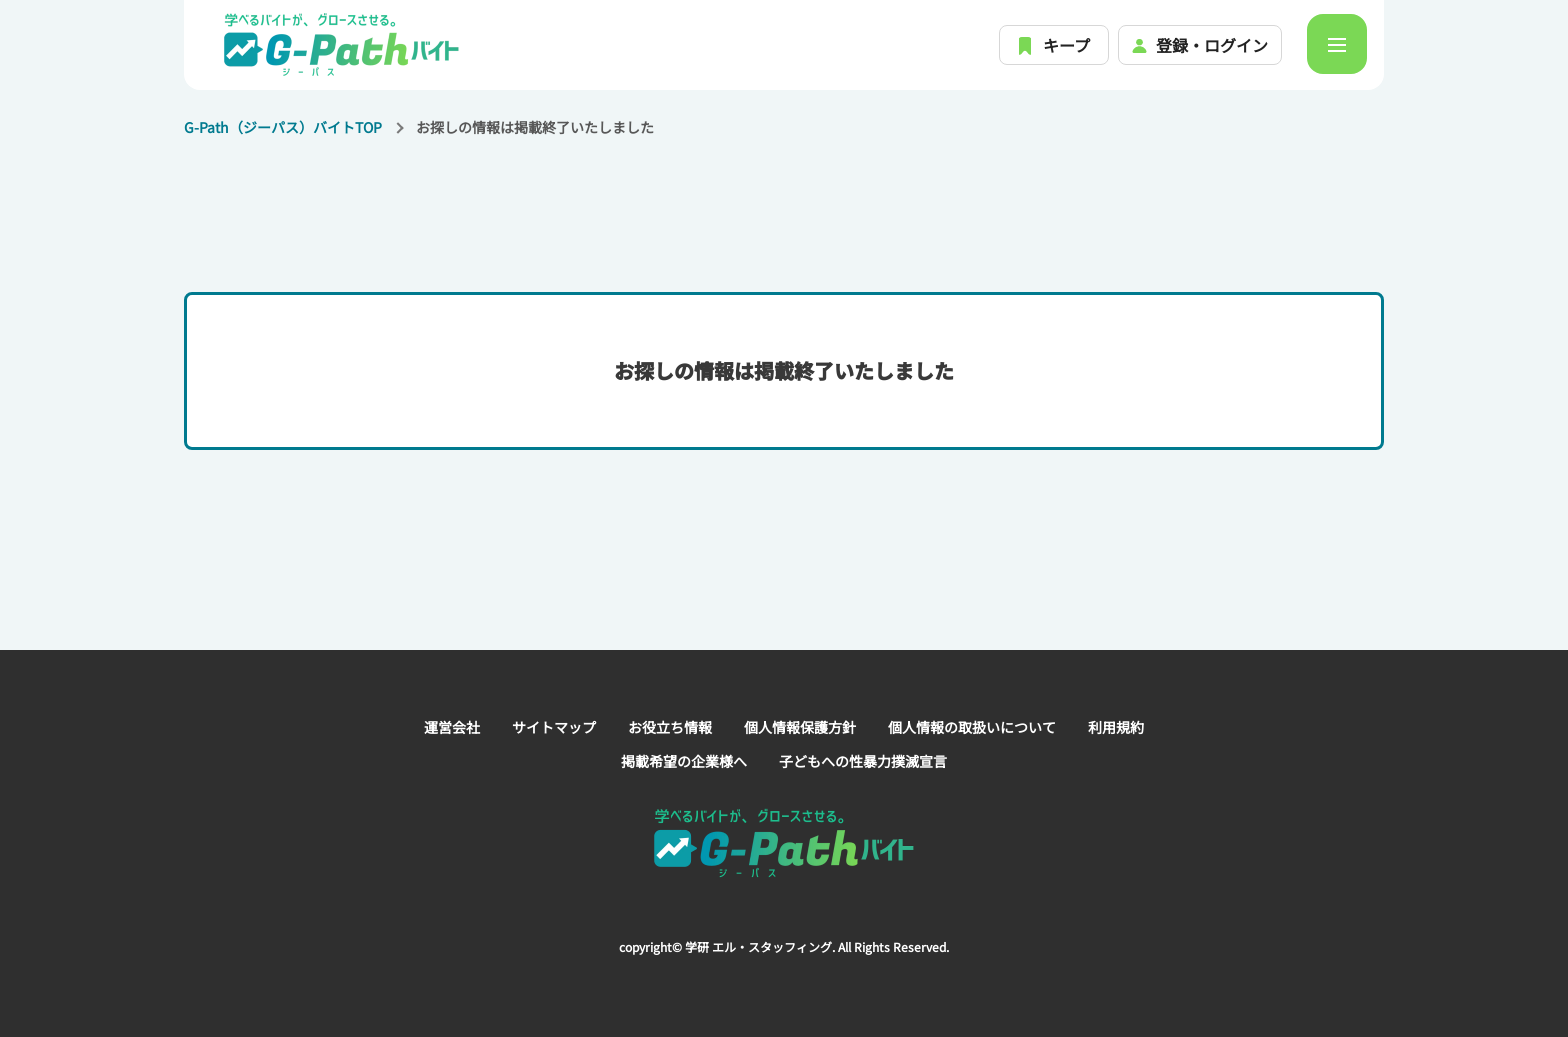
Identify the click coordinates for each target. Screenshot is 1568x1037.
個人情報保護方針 (800, 727)
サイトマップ (554, 727)
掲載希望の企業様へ (684, 761)
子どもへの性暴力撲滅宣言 (863, 761)
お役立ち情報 (670, 727)
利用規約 (1116, 727)
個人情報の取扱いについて (972, 727)
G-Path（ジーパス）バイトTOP (283, 127)
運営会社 (452, 727)
